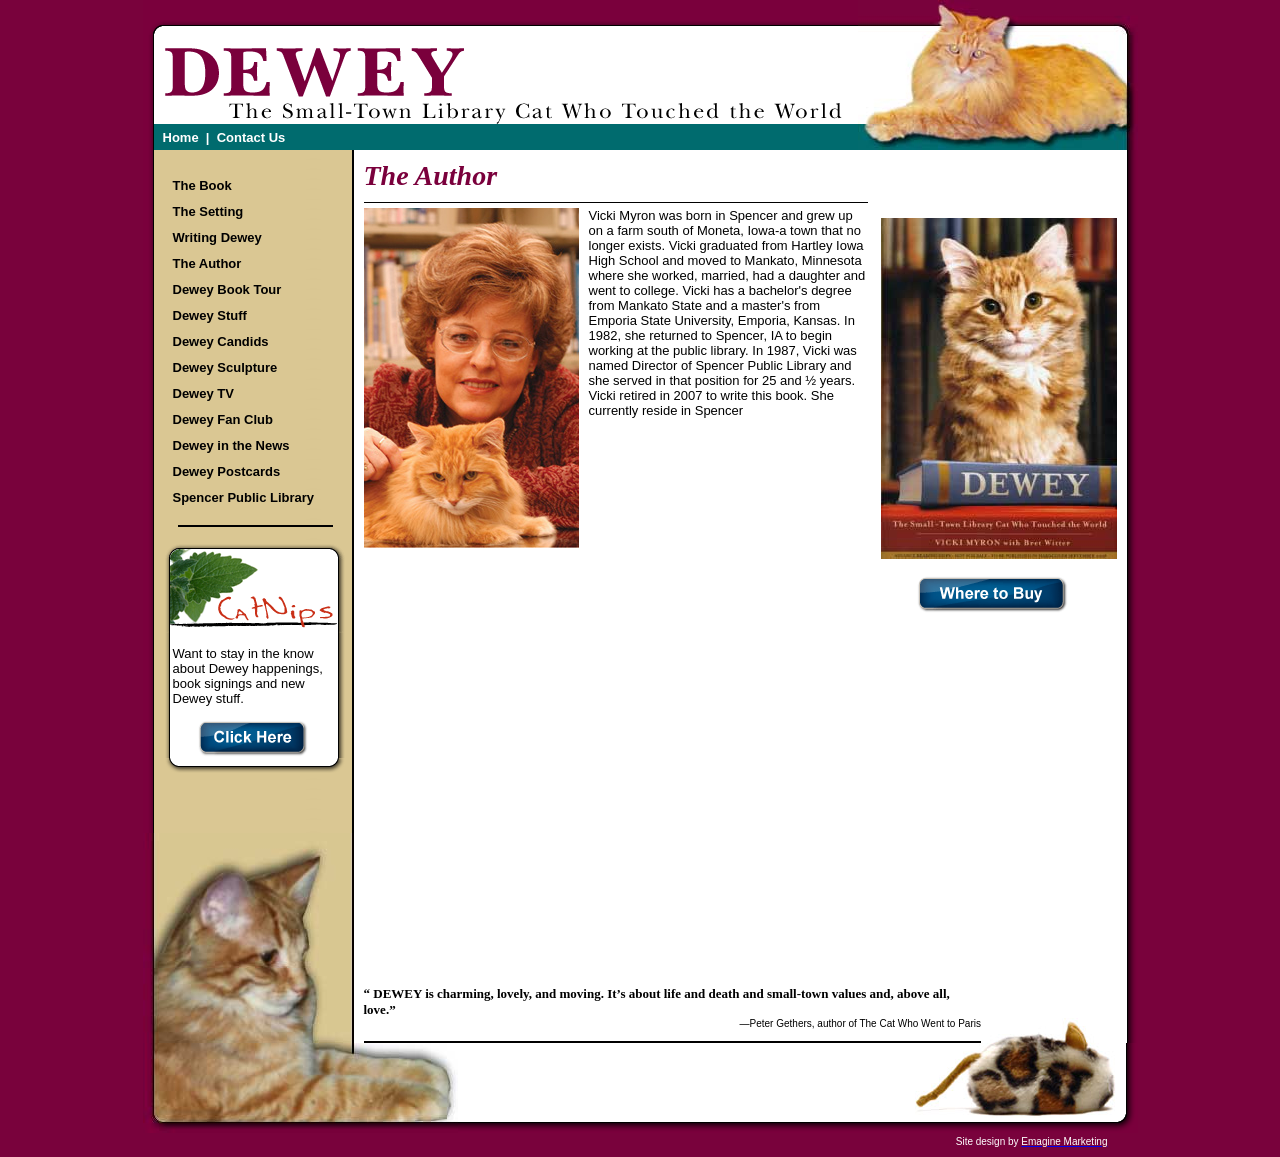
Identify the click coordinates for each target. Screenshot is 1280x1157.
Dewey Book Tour (227, 289)
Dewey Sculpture (225, 367)
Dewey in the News (231, 445)
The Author (207, 263)
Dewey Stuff (210, 315)
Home (181, 137)
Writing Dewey (217, 237)
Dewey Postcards (227, 471)
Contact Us (251, 137)
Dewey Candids (221, 341)
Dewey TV (203, 393)
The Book (202, 185)
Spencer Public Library (244, 497)
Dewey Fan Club (223, 419)
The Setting (208, 211)
